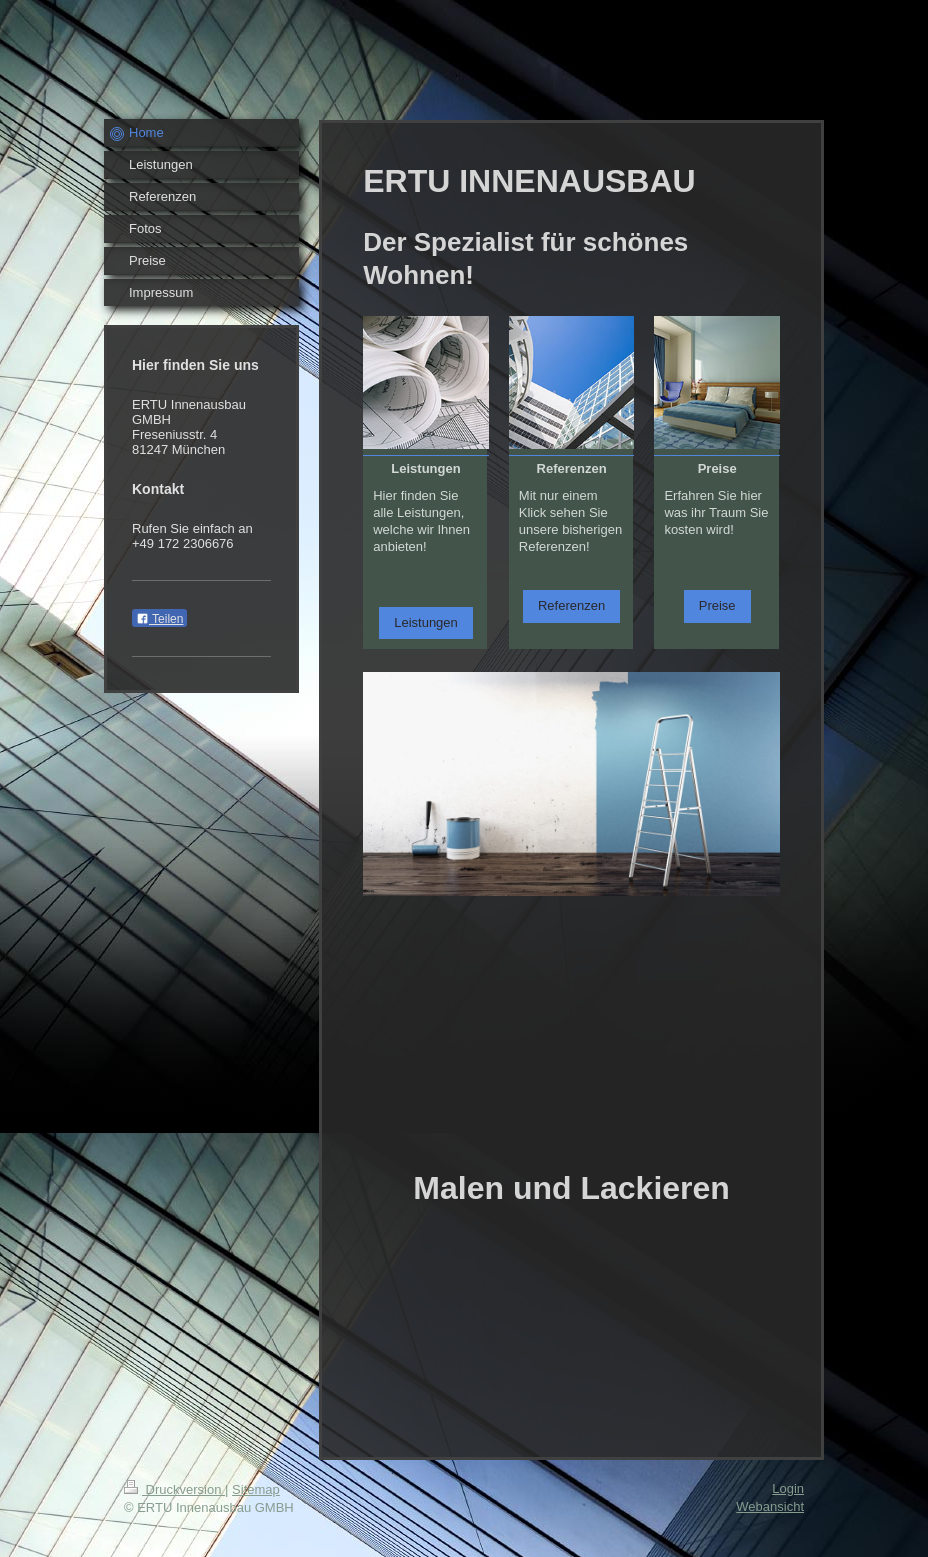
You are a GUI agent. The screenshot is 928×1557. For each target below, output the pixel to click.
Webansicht (770, 1506)
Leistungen (426, 622)
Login (788, 1488)
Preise (717, 605)
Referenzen (571, 605)
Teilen (159, 619)
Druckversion (174, 1489)
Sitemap (256, 1489)
